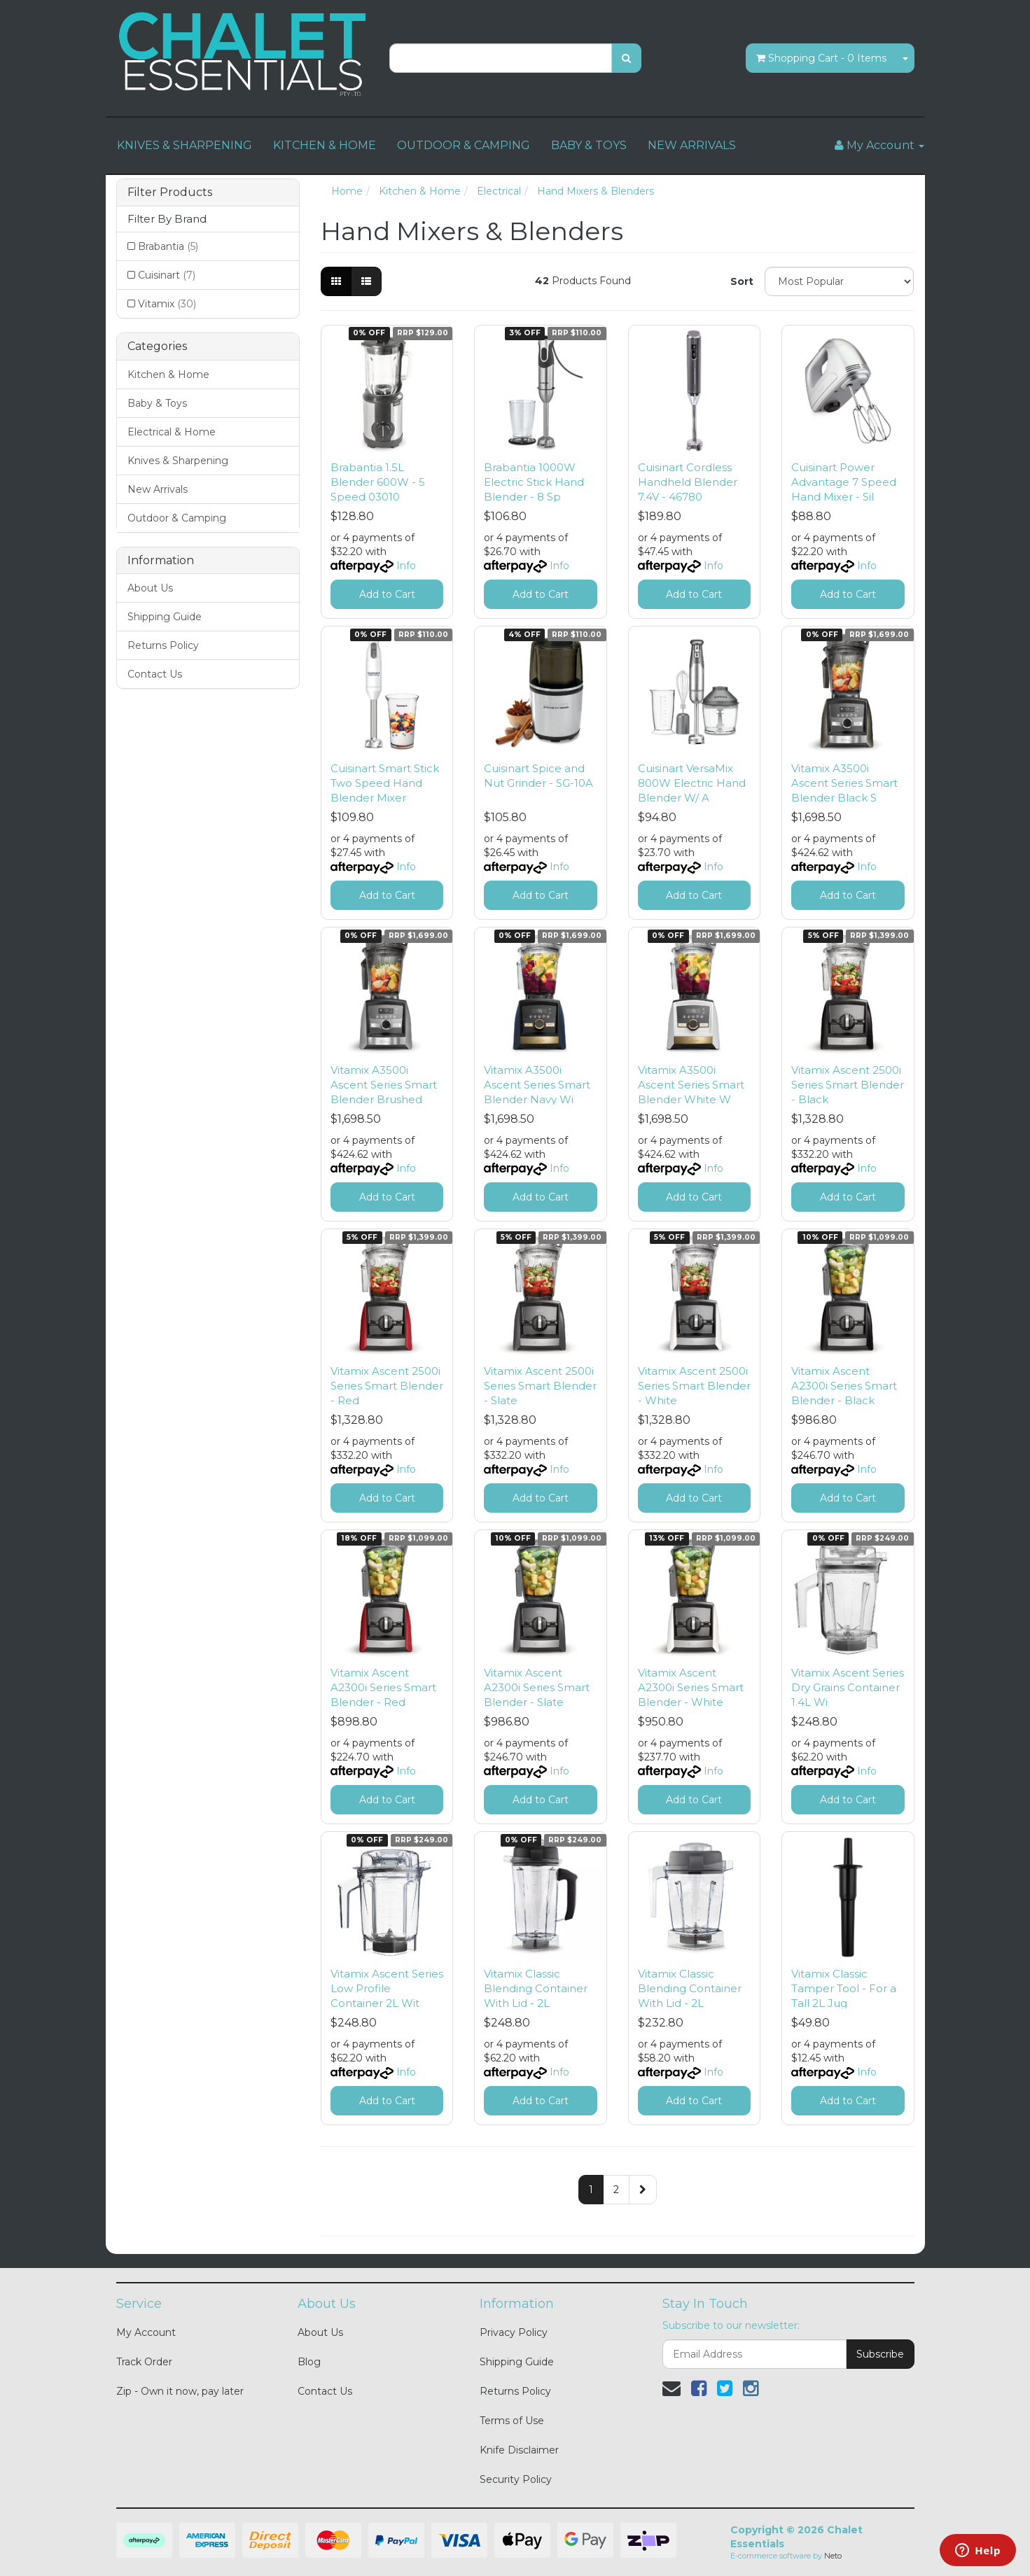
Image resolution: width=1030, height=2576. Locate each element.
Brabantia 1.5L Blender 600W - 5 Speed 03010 (377, 482)
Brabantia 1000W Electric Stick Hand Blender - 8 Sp (534, 482)
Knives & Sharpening (177, 460)
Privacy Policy (514, 2332)
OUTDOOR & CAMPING (463, 145)
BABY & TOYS (589, 145)
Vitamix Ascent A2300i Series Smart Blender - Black (844, 1385)
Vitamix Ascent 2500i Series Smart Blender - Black (847, 1084)
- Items (821, 58)
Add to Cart (387, 594)
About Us (150, 588)
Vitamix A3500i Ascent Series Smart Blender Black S (844, 783)
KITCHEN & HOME (324, 145)
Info (406, 565)
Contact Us (154, 674)
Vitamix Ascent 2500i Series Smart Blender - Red (386, 1385)
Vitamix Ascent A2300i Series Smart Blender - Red (383, 1687)
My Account (146, 2332)
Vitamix (167, 304)
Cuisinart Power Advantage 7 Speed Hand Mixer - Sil (843, 482)
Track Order (144, 2362)
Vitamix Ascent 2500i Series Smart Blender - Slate (540, 1385)
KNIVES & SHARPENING (184, 145)
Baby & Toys (157, 403)
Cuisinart (166, 275)
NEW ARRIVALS (692, 145)
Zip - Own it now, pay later (180, 2391)
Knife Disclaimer (519, 2450)
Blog (309, 2362)
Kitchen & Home (168, 374)
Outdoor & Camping (176, 518)
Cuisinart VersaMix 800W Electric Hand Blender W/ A (692, 783)
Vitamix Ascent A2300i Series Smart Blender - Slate (537, 1687)
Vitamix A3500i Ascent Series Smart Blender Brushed (383, 1084)
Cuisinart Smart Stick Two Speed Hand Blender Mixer (384, 783)
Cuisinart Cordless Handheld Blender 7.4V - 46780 (687, 482)
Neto (833, 2556)
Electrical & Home (171, 432)
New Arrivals (157, 489)
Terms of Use (512, 2420)
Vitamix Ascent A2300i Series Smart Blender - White (691, 1687)
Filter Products (169, 192)
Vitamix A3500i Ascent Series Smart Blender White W (691, 1084)
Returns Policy (163, 645)
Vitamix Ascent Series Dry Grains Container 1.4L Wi (847, 1687)
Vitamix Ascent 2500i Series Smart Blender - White (694, 1385)
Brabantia (168, 246)
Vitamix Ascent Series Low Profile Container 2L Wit (386, 1988)
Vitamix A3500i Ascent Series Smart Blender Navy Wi (537, 1084)
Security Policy (516, 2479)
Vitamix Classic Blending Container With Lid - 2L (535, 1988)
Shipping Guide (164, 616)
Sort (741, 281)
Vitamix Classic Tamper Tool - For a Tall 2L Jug (843, 1988)
